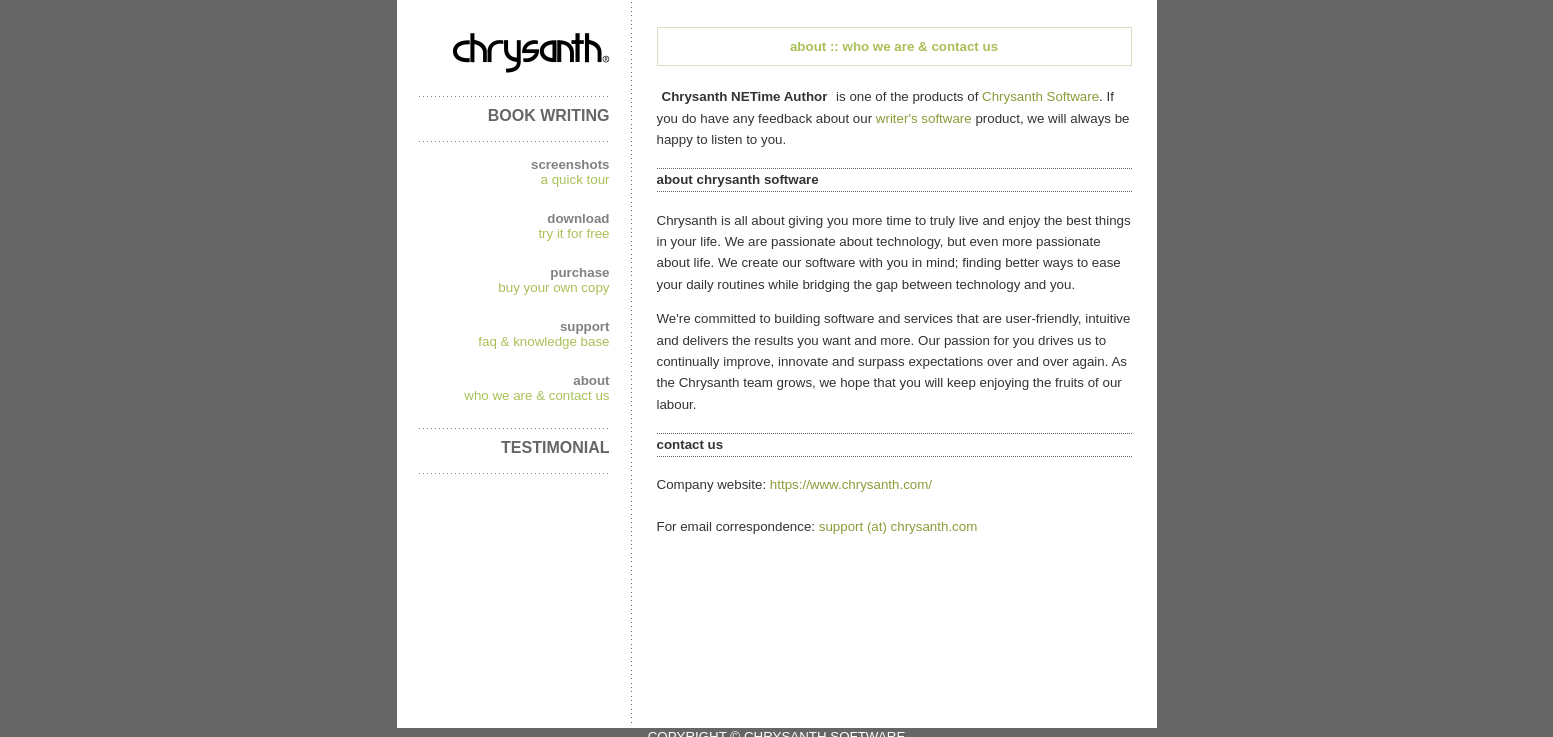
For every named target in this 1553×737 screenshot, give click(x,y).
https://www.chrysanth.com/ (851, 484)
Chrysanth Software (1040, 96)
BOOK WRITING (549, 115)
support (585, 326)
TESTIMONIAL (555, 447)
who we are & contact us (536, 395)
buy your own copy (553, 287)
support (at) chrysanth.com (898, 526)
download (578, 218)
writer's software (924, 118)
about (591, 380)
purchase (579, 272)
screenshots (570, 164)
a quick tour (575, 179)
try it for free (573, 233)
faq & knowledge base (543, 341)
